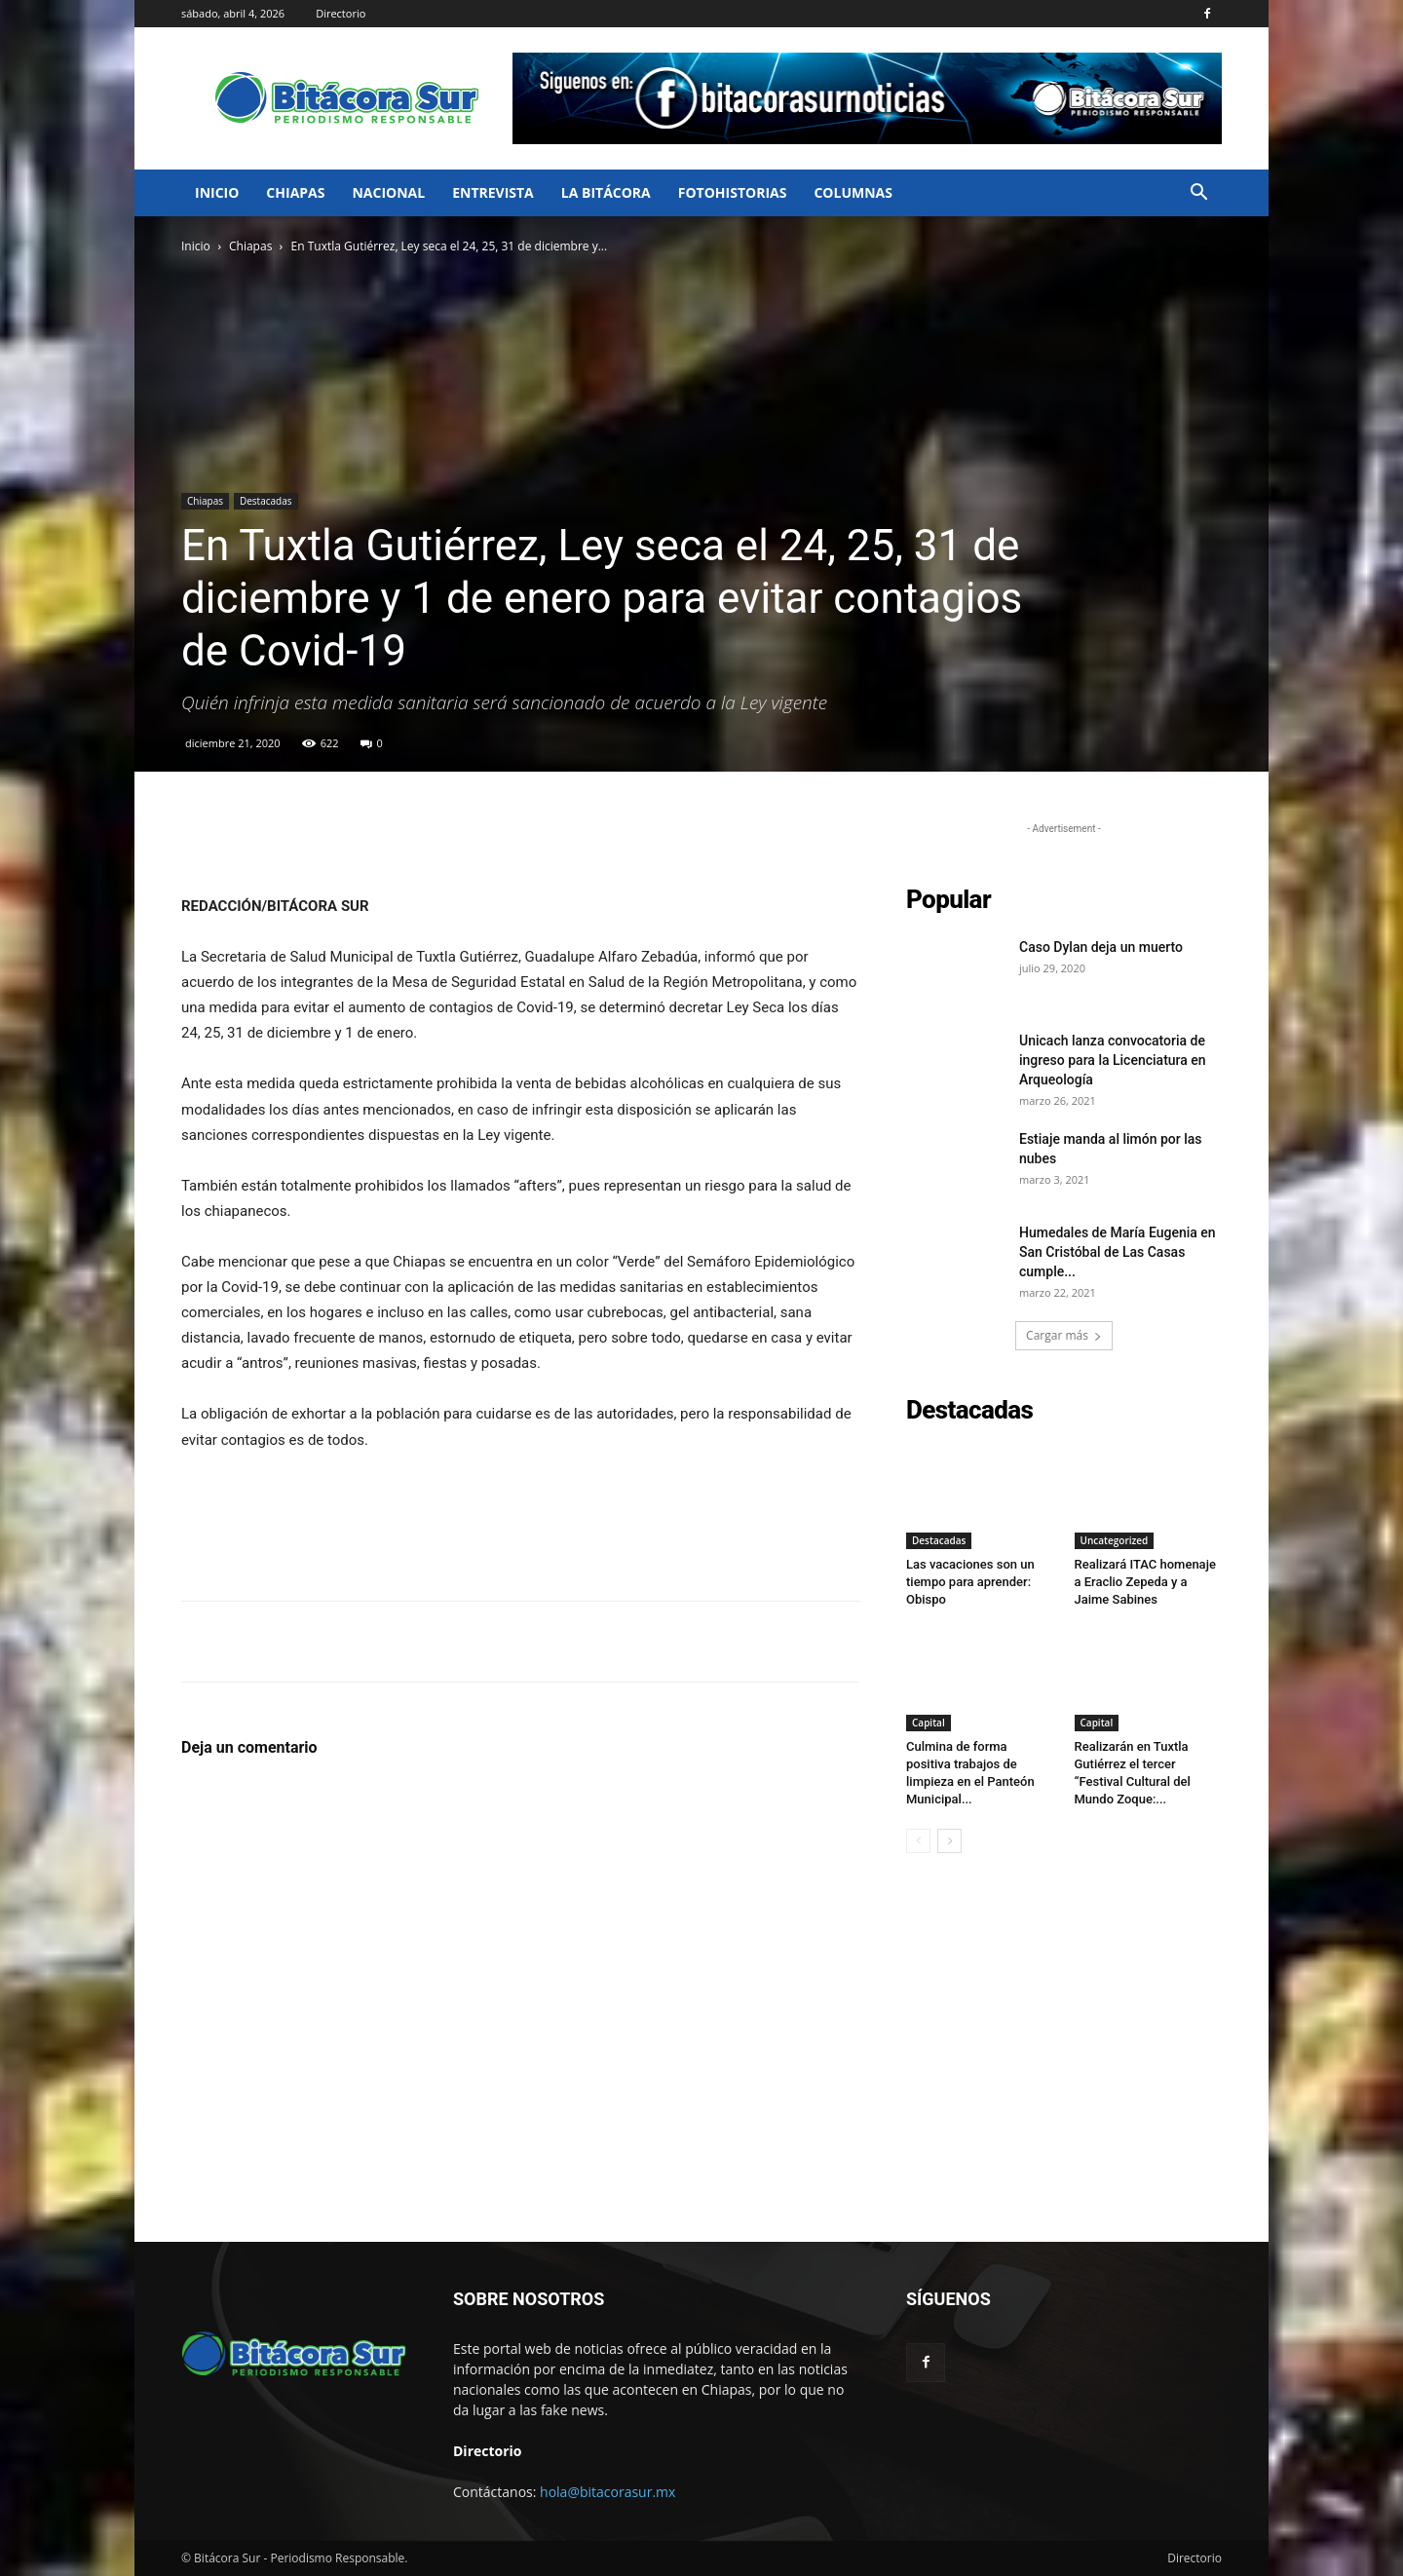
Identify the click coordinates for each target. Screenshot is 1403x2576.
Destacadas (266, 501)
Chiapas (295, 192)
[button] (1198, 194)
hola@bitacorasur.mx (607, 2491)
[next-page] (949, 1841)
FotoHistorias (732, 192)
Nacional (388, 192)
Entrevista (493, 192)
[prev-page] (918, 1841)
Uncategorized (1115, 1540)
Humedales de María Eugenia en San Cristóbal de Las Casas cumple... (1117, 1252)
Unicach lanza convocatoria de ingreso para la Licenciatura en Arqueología (1112, 1060)
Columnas (853, 192)
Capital (928, 1722)
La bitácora (606, 192)
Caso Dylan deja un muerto (1101, 947)
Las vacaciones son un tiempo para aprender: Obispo (970, 1582)
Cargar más (1064, 1335)
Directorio (340, 13)
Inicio (217, 192)
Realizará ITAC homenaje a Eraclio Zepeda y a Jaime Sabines (1145, 1582)
